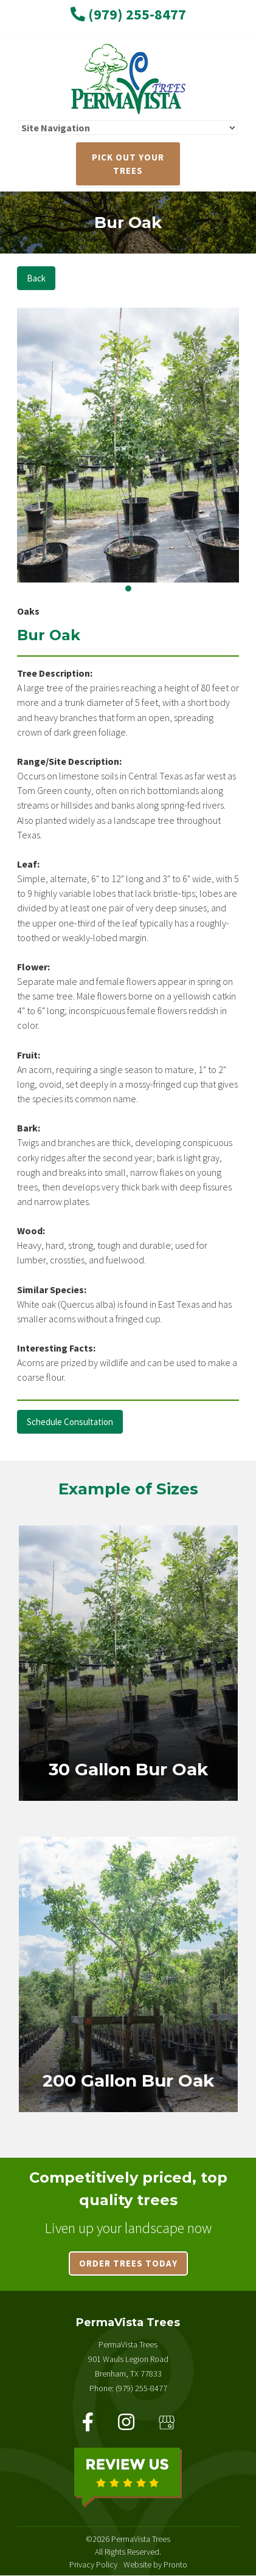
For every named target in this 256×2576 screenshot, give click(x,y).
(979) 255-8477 (128, 14)
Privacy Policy (93, 2564)
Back (36, 278)
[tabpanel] (128, 445)
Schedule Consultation (70, 1422)
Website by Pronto (155, 2564)
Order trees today (128, 2263)
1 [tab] (128, 588)
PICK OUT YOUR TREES (128, 163)
